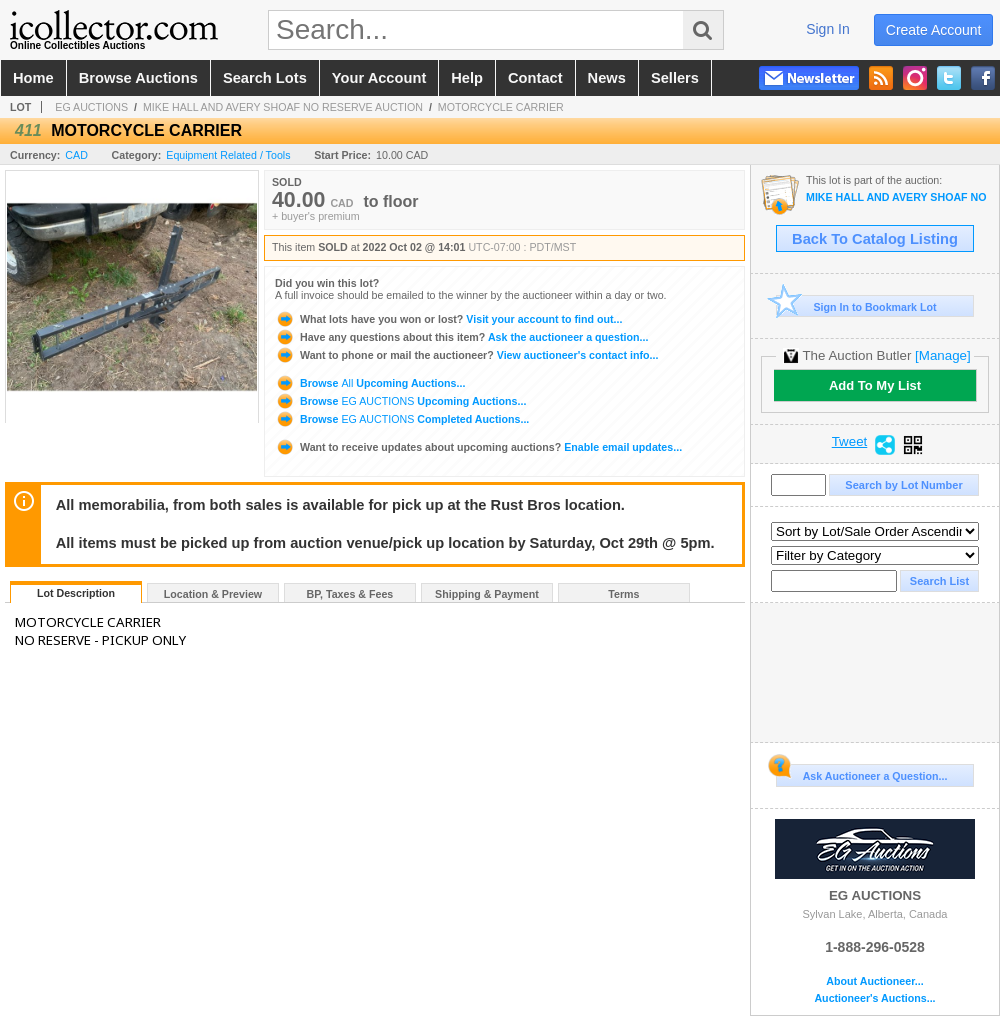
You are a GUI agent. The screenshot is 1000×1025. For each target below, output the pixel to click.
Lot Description (76, 593)
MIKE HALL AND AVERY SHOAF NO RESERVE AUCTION (283, 107)
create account (934, 30)
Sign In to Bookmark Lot (856, 306)
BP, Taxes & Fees (350, 594)
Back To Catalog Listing (875, 239)
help (467, 78)
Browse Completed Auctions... (402, 419)
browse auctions (138, 78)
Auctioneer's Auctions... (874, 998)
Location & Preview (213, 594)
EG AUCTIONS (91, 107)
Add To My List (875, 385)
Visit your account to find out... (448, 319)
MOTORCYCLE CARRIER (501, 107)
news (607, 78)
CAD (76, 155)
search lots (265, 78)
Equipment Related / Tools (228, 155)
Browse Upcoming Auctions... (370, 383)
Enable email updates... (478, 447)
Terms (623, 594)
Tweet (850, 442)
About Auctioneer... (874, 981)
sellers (675, 78)
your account (379, 78)
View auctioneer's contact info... (466, 355)
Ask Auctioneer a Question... (861, 773)
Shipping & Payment (487, 594)
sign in (828, 29)
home (33, 78)
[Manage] (942, 355)
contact (535, 78)
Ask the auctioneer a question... (461, 337)
